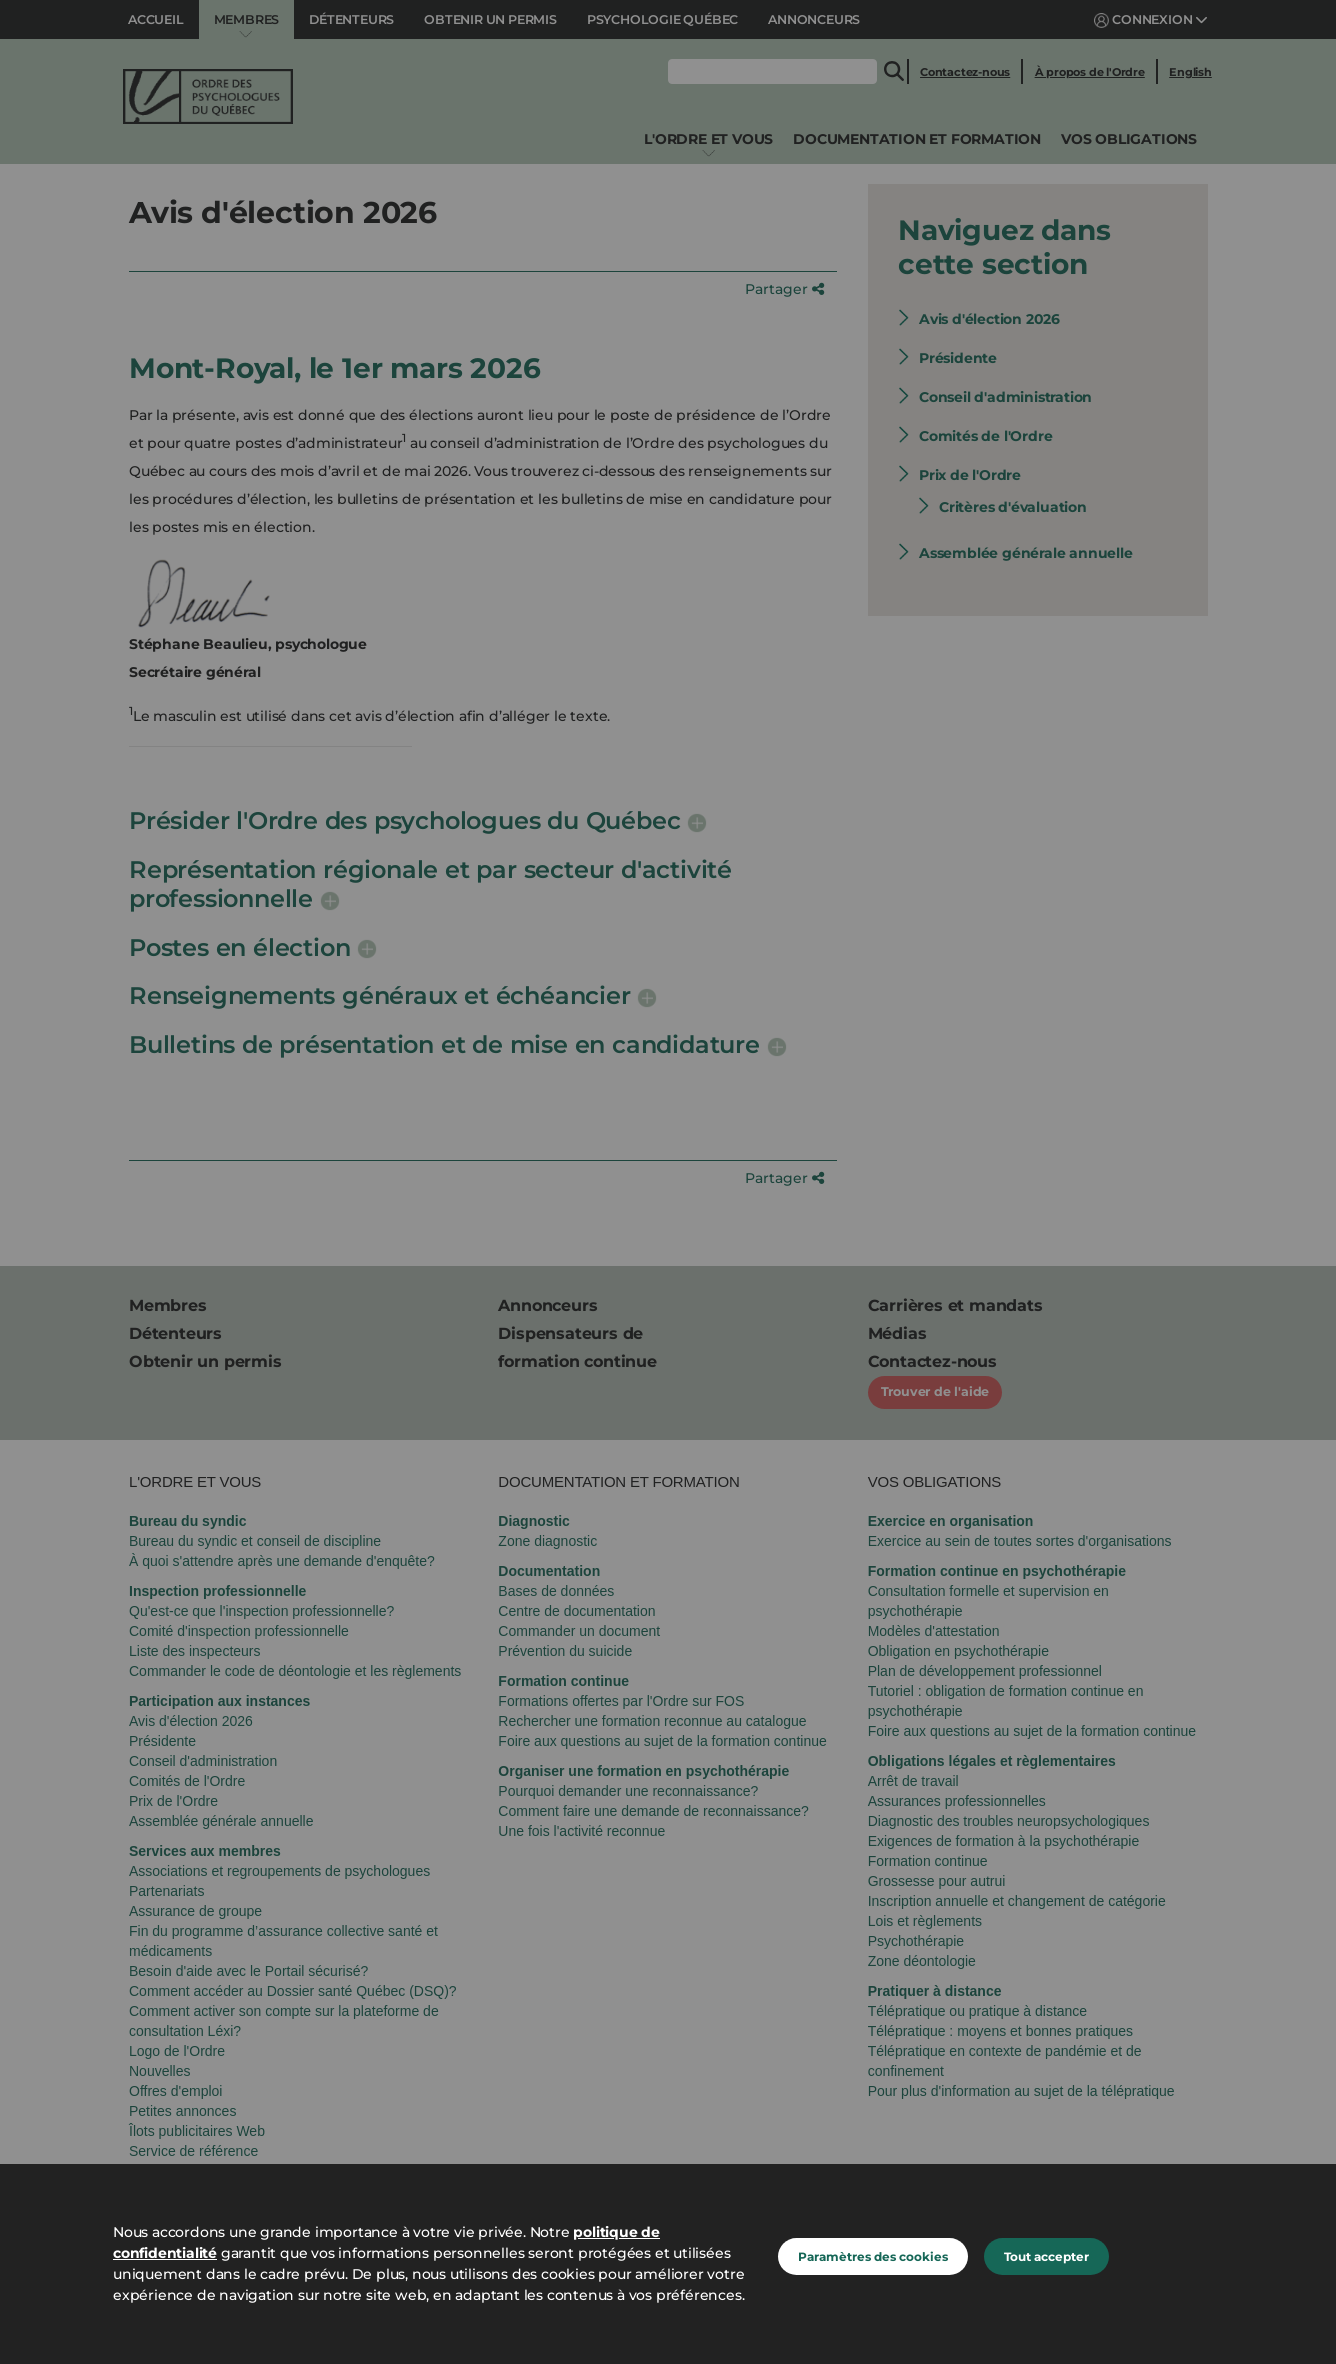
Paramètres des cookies (873, 2256)
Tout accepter (1046, 2256)
